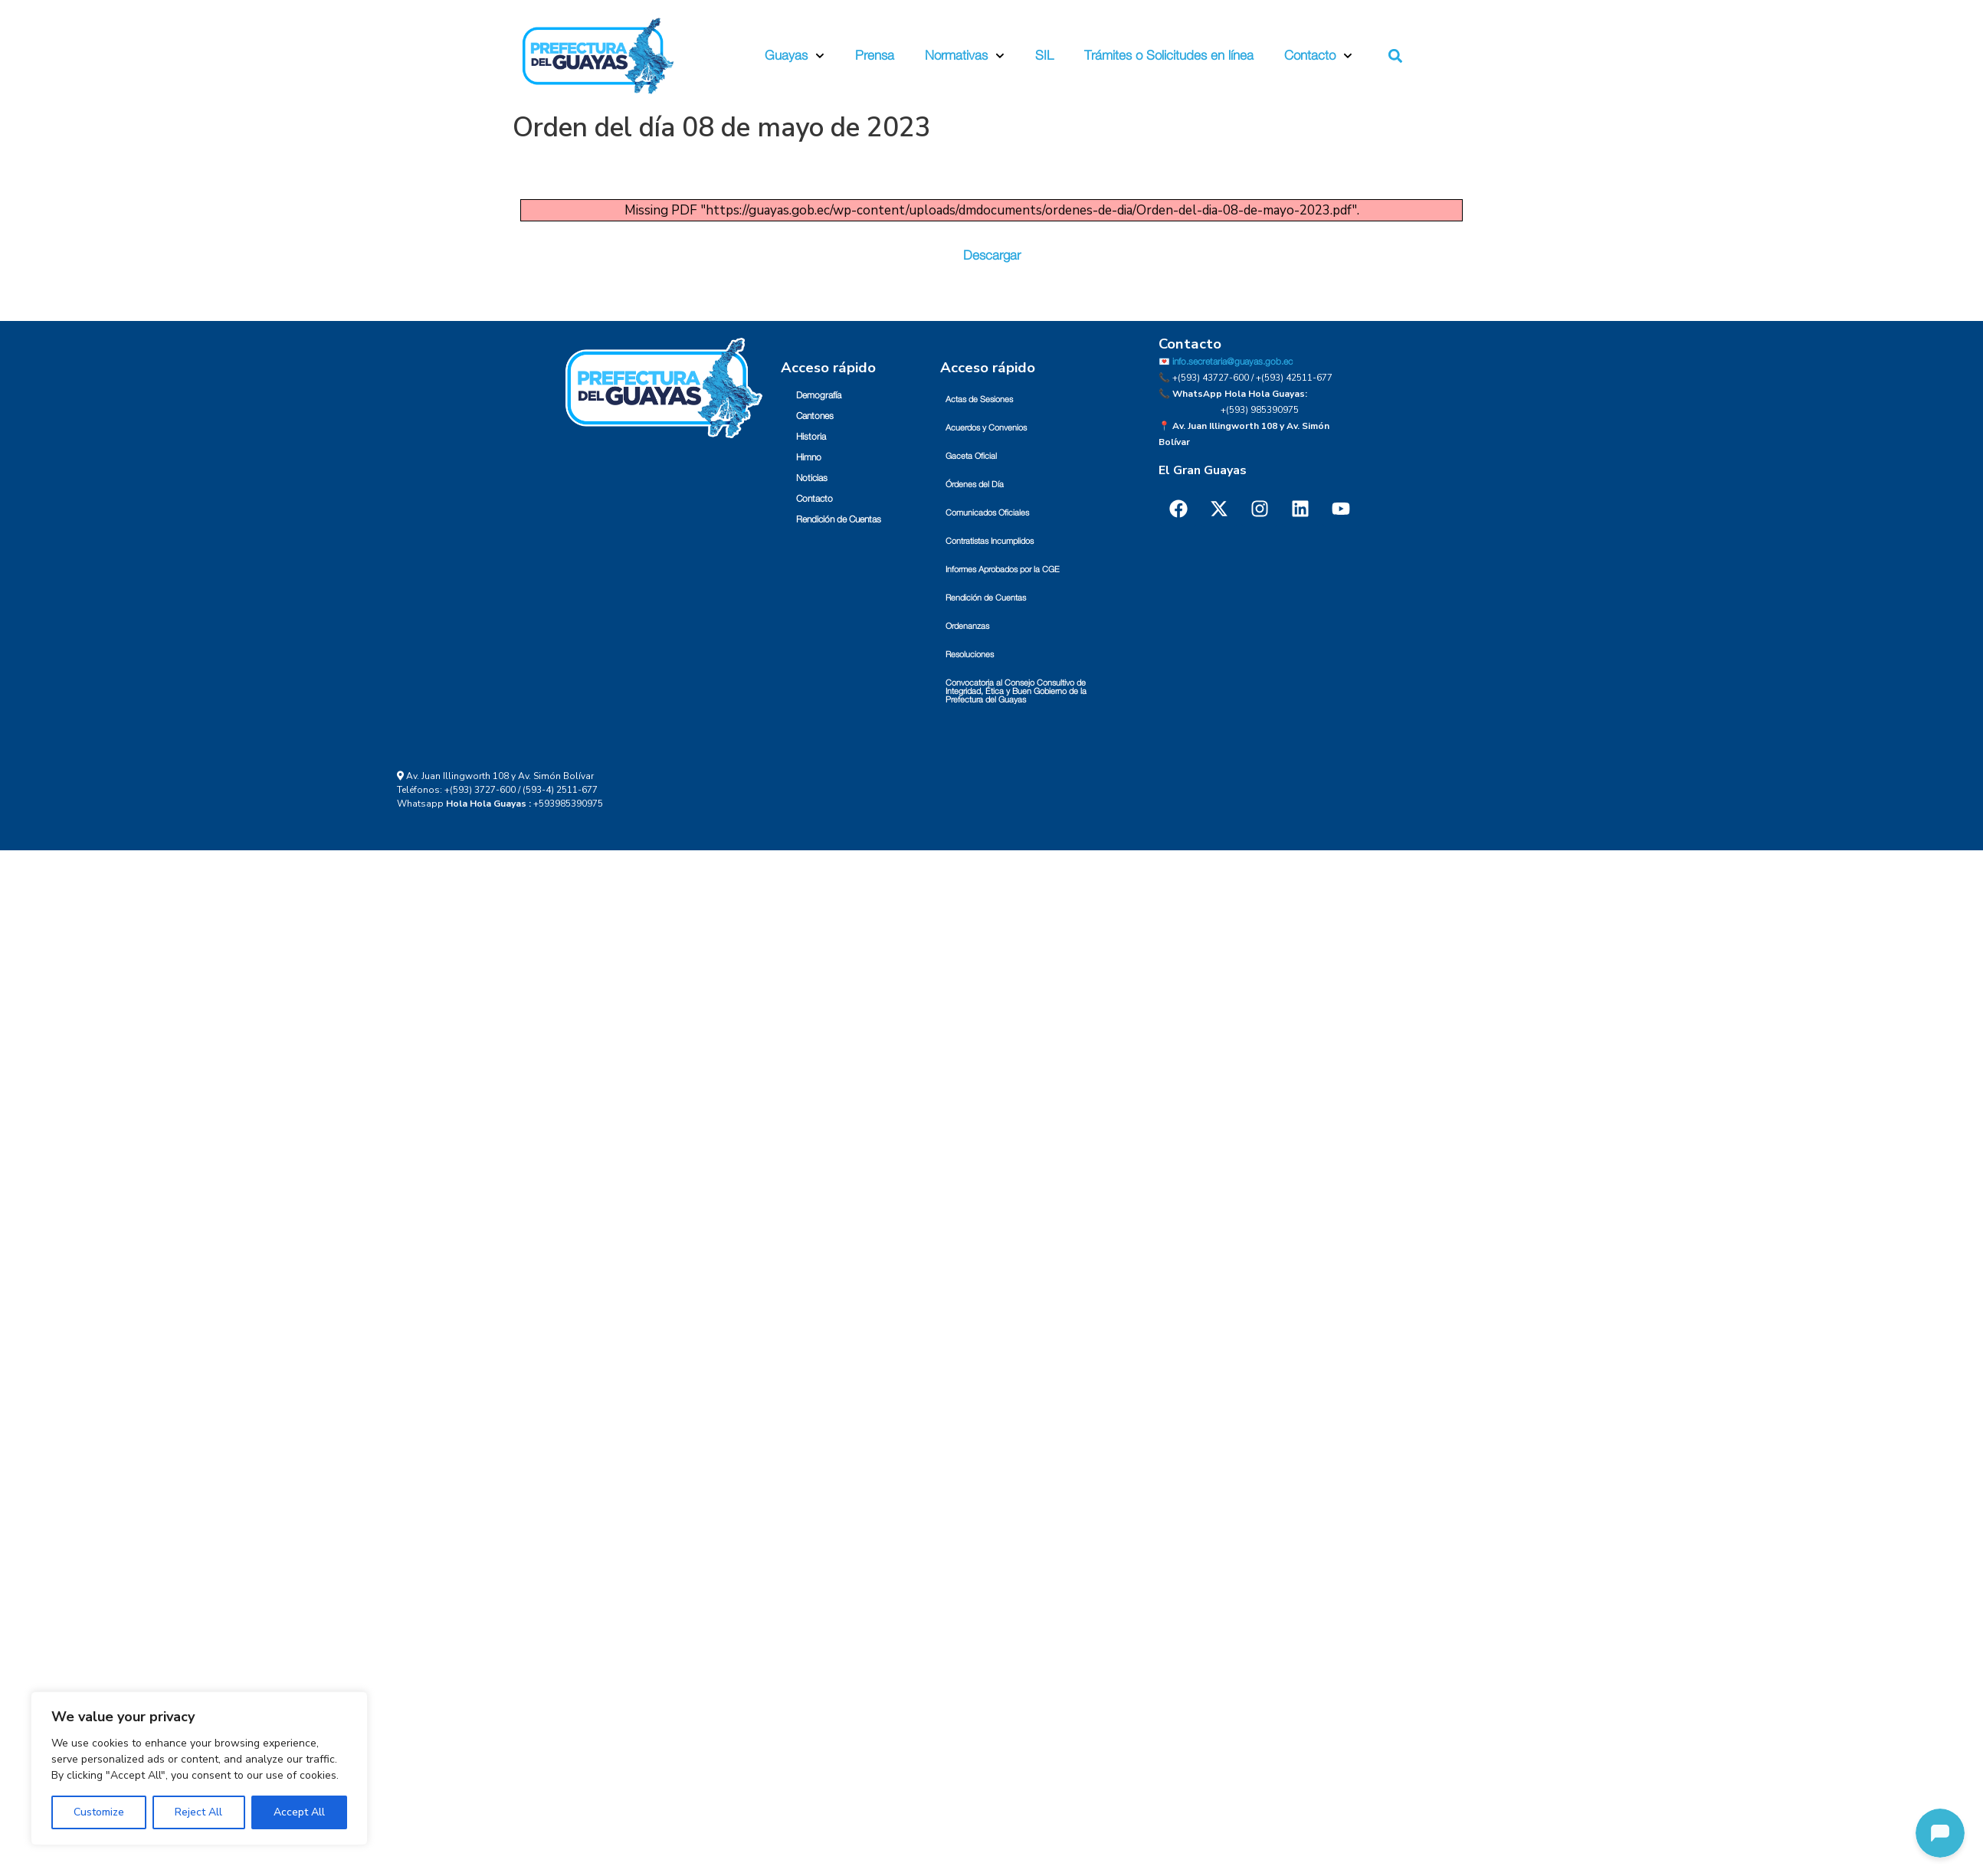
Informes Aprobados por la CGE (1003, 569)
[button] (1395, 56)
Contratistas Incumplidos (990, 541)
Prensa (874, 55)
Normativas (965, 56)
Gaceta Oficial (971, 456)
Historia (811, 436)
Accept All (299, 1812)
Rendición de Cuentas (838, 519)
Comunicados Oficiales (987, 513)
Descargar (992, 255)
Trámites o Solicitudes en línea (1169, 55)
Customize (99, 1812)
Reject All (198, 1812)
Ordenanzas (967, 626)
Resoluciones (970, 654)
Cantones (815, 416)
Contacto (1318, 56)
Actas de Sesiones (979, 399)
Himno (808, 457)
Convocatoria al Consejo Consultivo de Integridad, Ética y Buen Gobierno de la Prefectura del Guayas (1016, 691)
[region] (199, 1768)
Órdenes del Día (975, 484)
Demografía (818, 395)
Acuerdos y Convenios (986, 428)
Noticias (812, 478)
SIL (1044, 55)
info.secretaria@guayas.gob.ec (1232, 361)
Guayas (794, 56)
